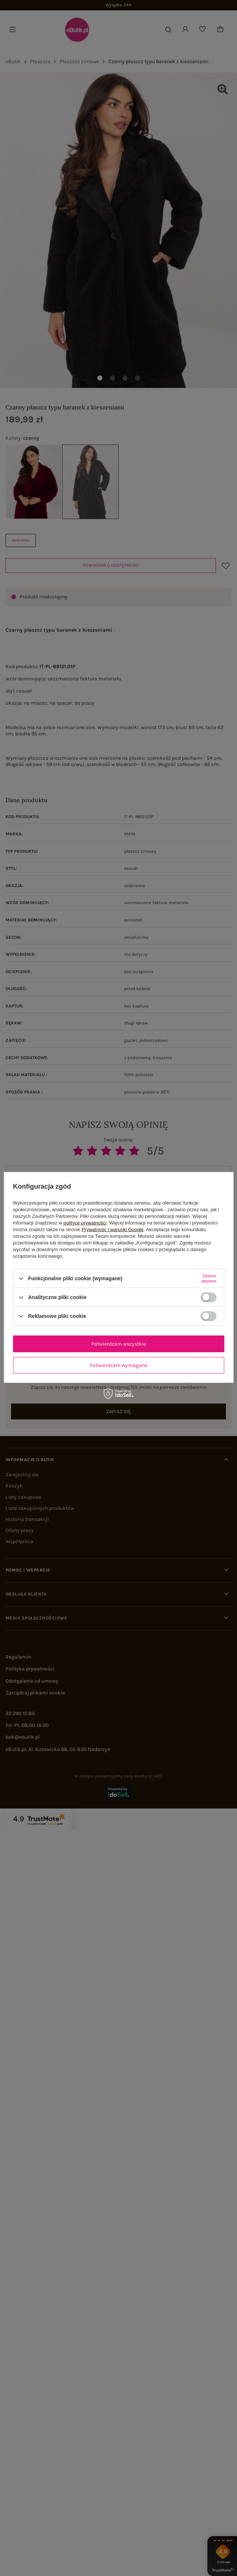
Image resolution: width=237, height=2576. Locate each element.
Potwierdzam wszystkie (118, 1343)
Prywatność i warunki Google (113, 1229)
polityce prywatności (85, 1223)
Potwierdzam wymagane (118, 1365)
